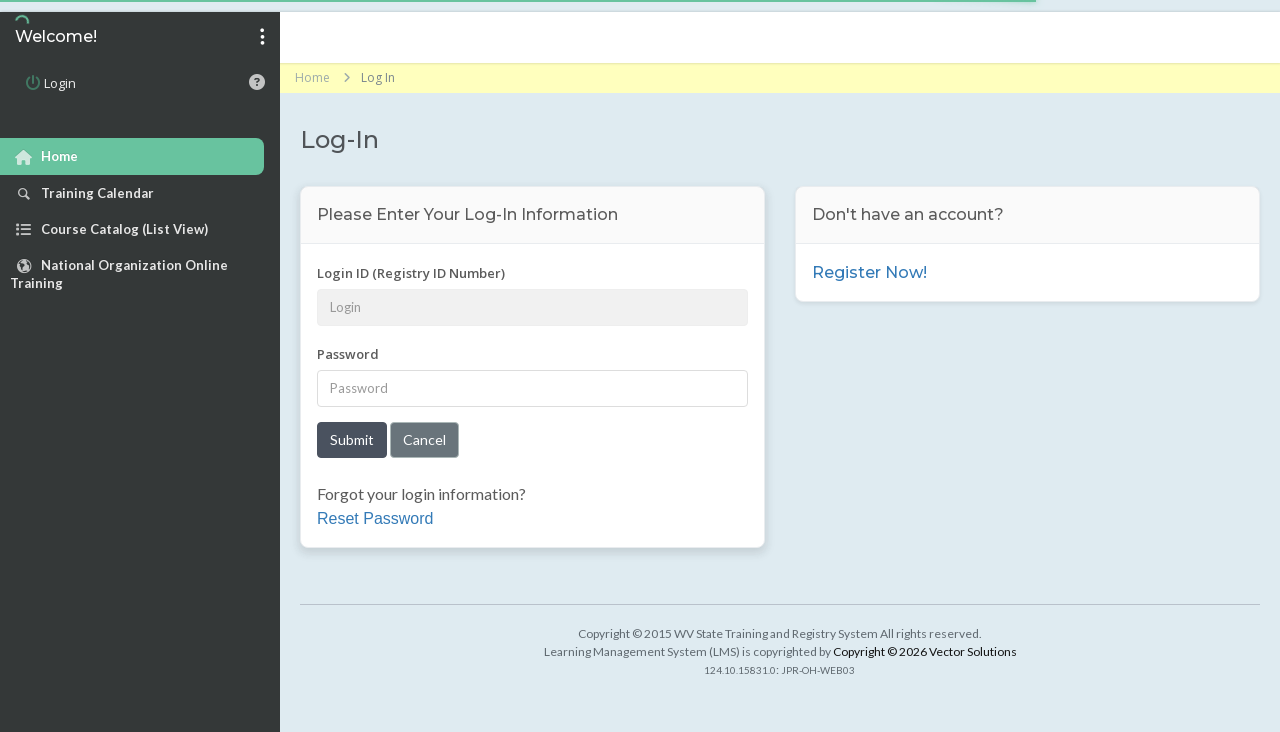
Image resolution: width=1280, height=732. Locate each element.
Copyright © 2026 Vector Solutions (925, 651)
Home (312, 77)
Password (348, 354)
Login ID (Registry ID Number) (411, 273)
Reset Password (375, 518)
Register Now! (869, 272)
